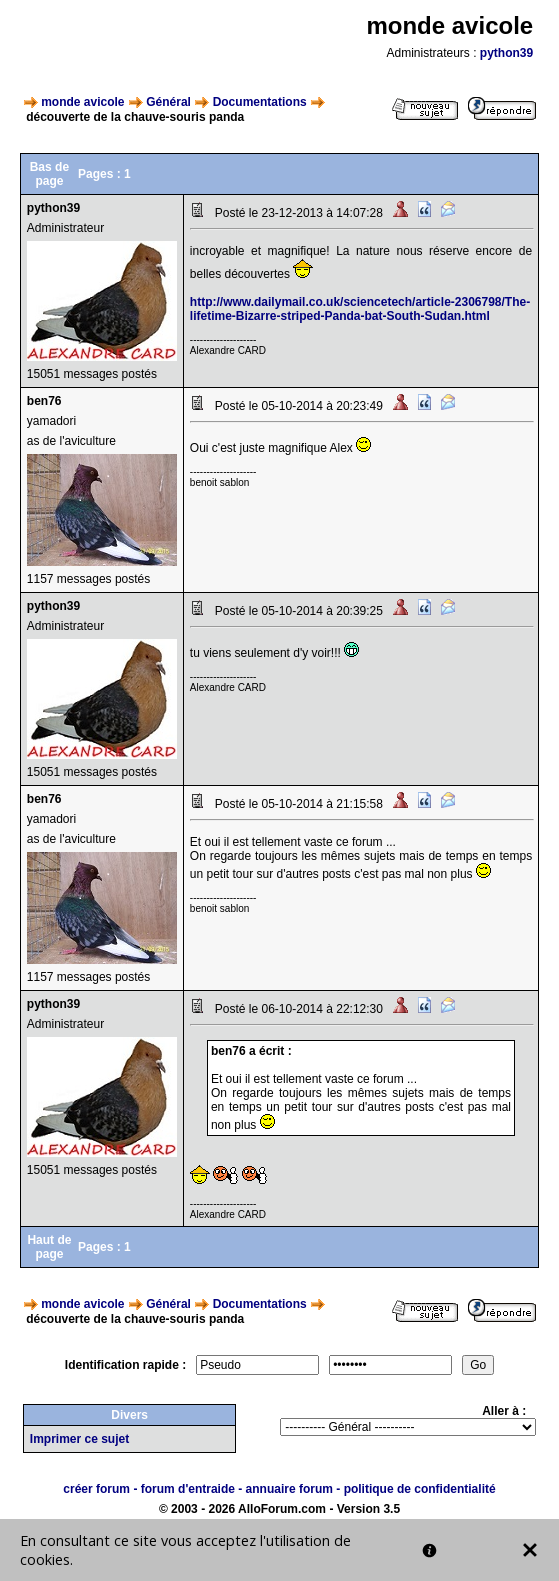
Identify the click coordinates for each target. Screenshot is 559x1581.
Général (168, 102)
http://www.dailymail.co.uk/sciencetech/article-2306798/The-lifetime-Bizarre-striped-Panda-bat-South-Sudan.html (360, 309)
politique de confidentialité (420, 1489)
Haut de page (49, 1247)
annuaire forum (289, 1489)
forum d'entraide (188, 1489)
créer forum (96, 1489)
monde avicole (82, 102)
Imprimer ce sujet (79, 1439)
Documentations (260, 102)
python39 (506, 53)
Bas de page (49, 174)
